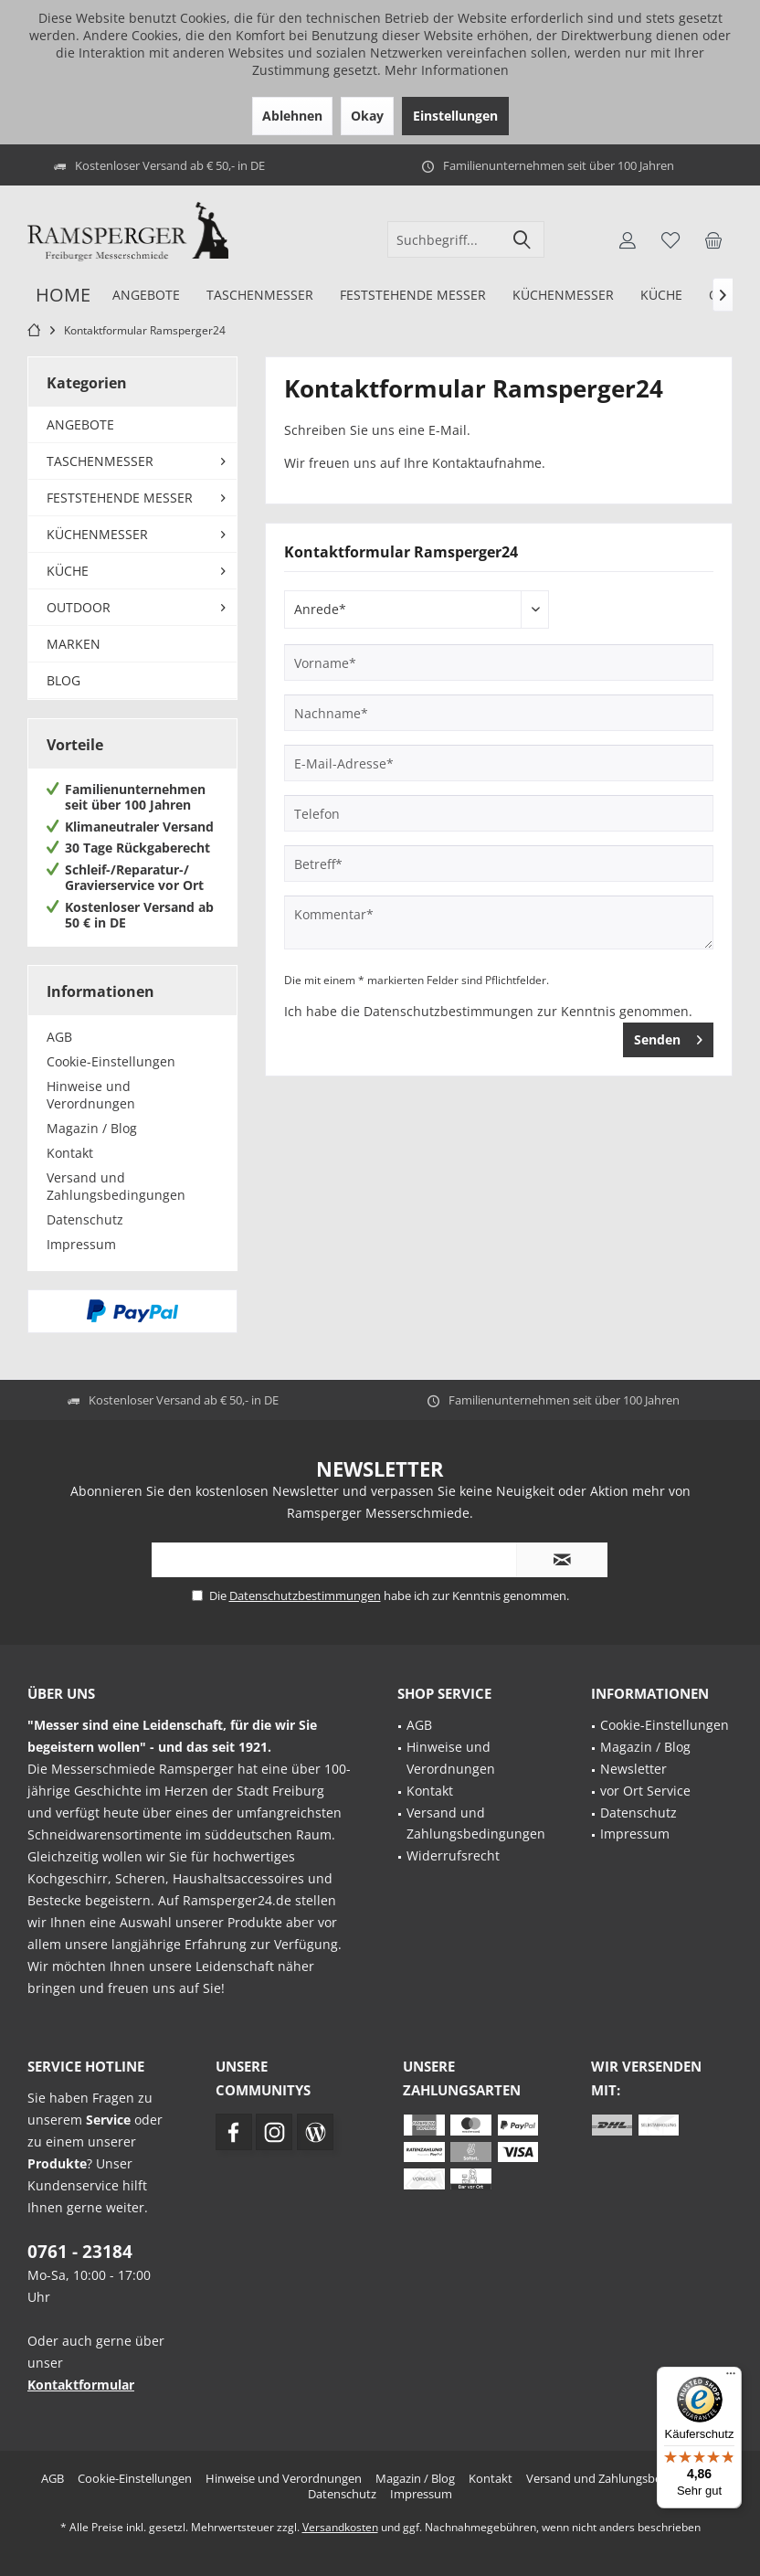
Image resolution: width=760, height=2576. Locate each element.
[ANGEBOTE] (146, 295)
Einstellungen (455, 115)
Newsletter (633, 1768)
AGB (59, 1036)
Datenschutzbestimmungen (448, 1011)
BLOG (63, 680)
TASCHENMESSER (100, 461)
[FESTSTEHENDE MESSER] (412, 295)
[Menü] (731, 2378)
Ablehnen (292, 115)
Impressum (81, 1244)
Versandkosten (340, 2527)
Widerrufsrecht (453, 1855)
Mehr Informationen (447, 70)
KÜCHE (68, 570)
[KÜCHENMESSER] (563, 295)
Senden (668, 1036)
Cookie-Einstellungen (111, 1061)
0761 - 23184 (79, 2251)
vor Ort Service (645, 1790)
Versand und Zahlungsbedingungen (116, 1186)
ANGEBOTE (80, 424)
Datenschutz (85, 1219)
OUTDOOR (79, 607)
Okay (367, 115)
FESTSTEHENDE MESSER (120, 497)
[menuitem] (713, 239)
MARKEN (73, 643)
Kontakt (70, 1152)
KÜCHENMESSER (97, 534)
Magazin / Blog (92, 1128)
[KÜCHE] (661, 295)
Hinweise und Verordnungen (91, 1094)
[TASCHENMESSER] (259, 295)
